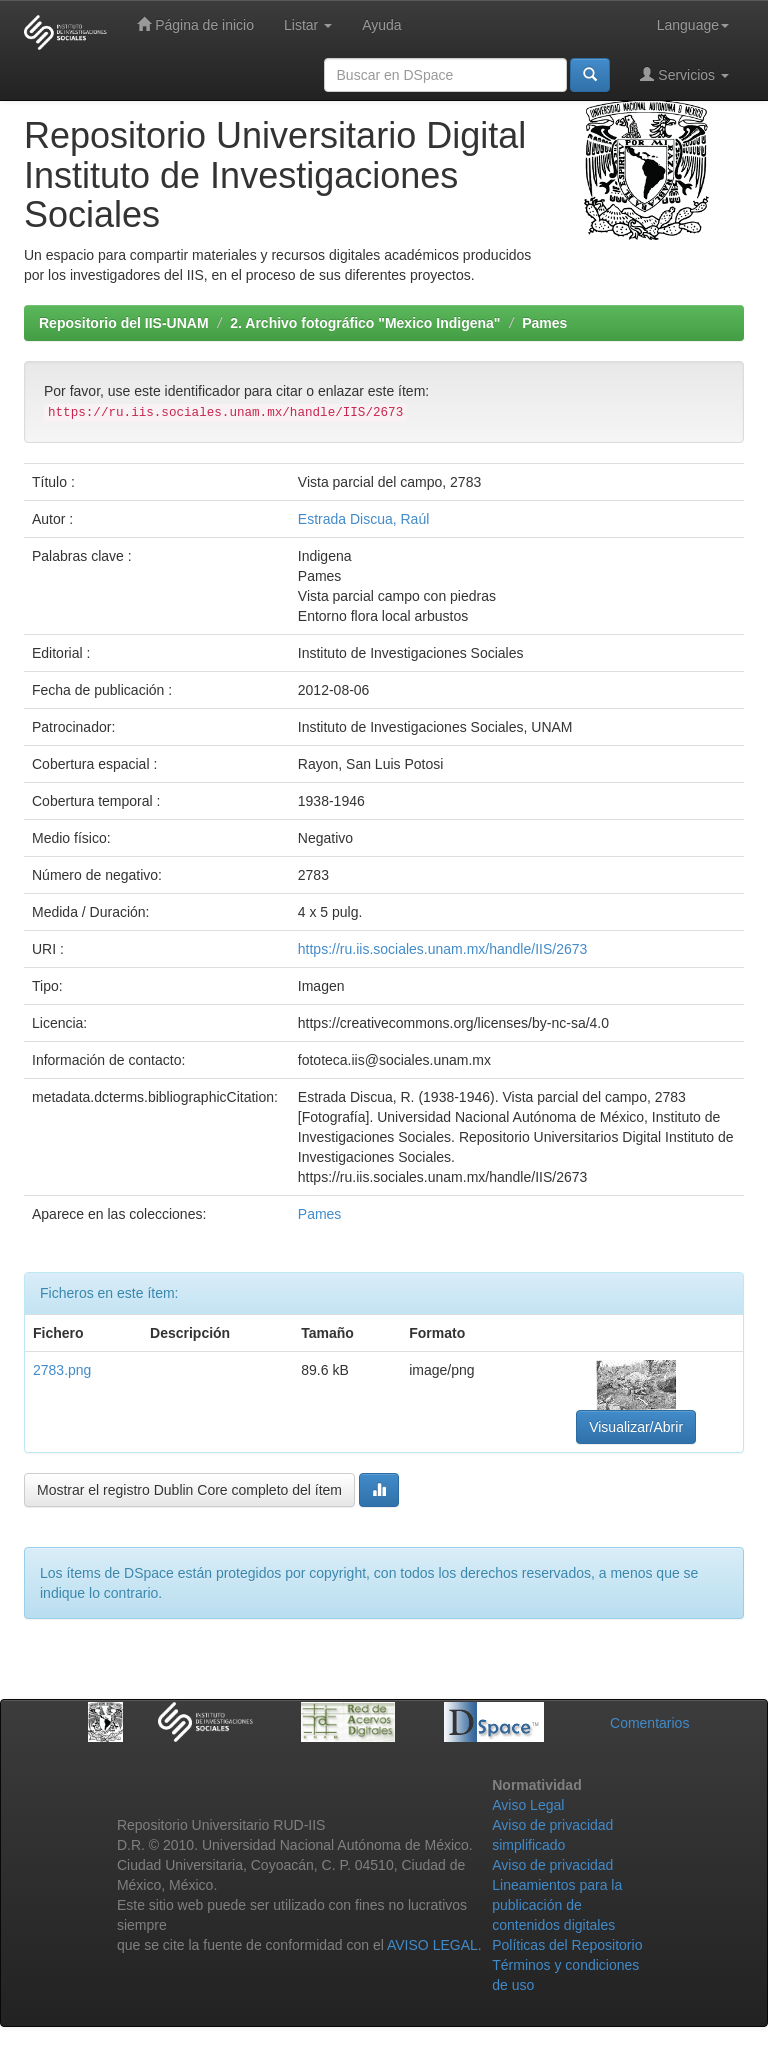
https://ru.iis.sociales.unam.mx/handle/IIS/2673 (442, 949)
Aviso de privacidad (552, 1865)
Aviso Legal (528, 1805)
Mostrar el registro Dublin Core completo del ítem (189, 1490)
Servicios (684, 74)
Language (693, 25)
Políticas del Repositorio (567, 1945)
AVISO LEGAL (432, 1945)
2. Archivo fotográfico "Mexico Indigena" (365, 323)
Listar (308, 25)
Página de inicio (195, 24)
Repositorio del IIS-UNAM (124, 323)
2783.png (62, 1370)
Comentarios (649, 1723)
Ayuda (381, 25)
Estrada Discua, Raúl (364, 519)
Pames (544, 323)
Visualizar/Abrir (636, 1427)
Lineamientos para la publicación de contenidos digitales (557, 1905)
